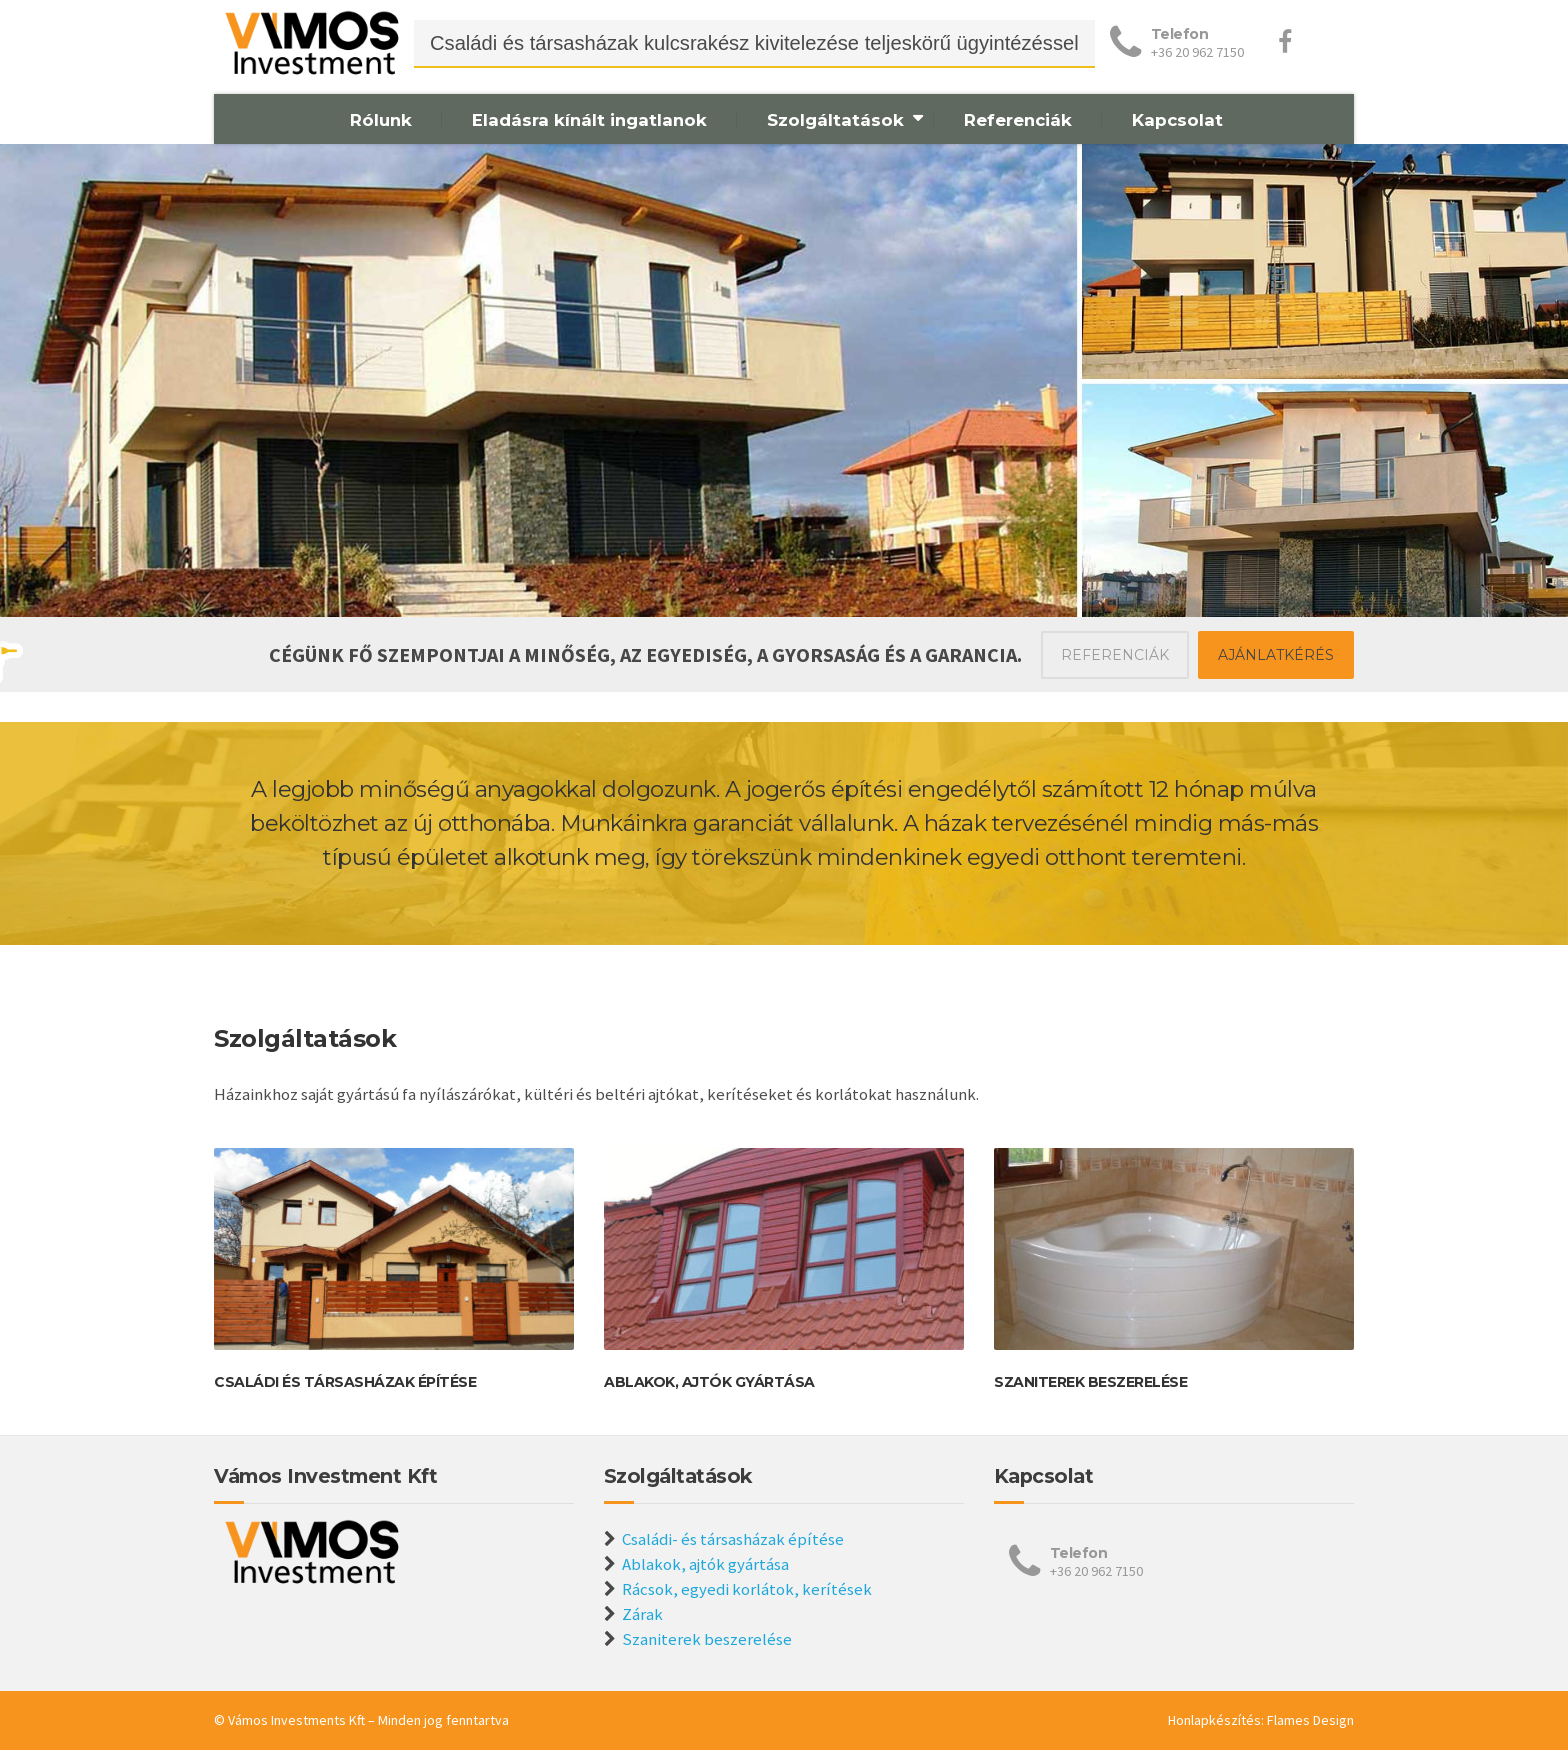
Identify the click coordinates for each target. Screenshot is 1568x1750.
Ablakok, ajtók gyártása (709, 1382)
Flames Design (1310, 1720)
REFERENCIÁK (1115, 655)
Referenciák (1018, 120)
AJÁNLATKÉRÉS (1276, 655)
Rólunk (381, 120)
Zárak (642, 1614)
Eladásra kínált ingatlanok (589, 120)
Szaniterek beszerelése (1090, 1382)
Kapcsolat (1177, 120)
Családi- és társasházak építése (733, 1539)
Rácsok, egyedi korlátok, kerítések (747, 1589)
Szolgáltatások (835, 120)
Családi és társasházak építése (345, 1382)
